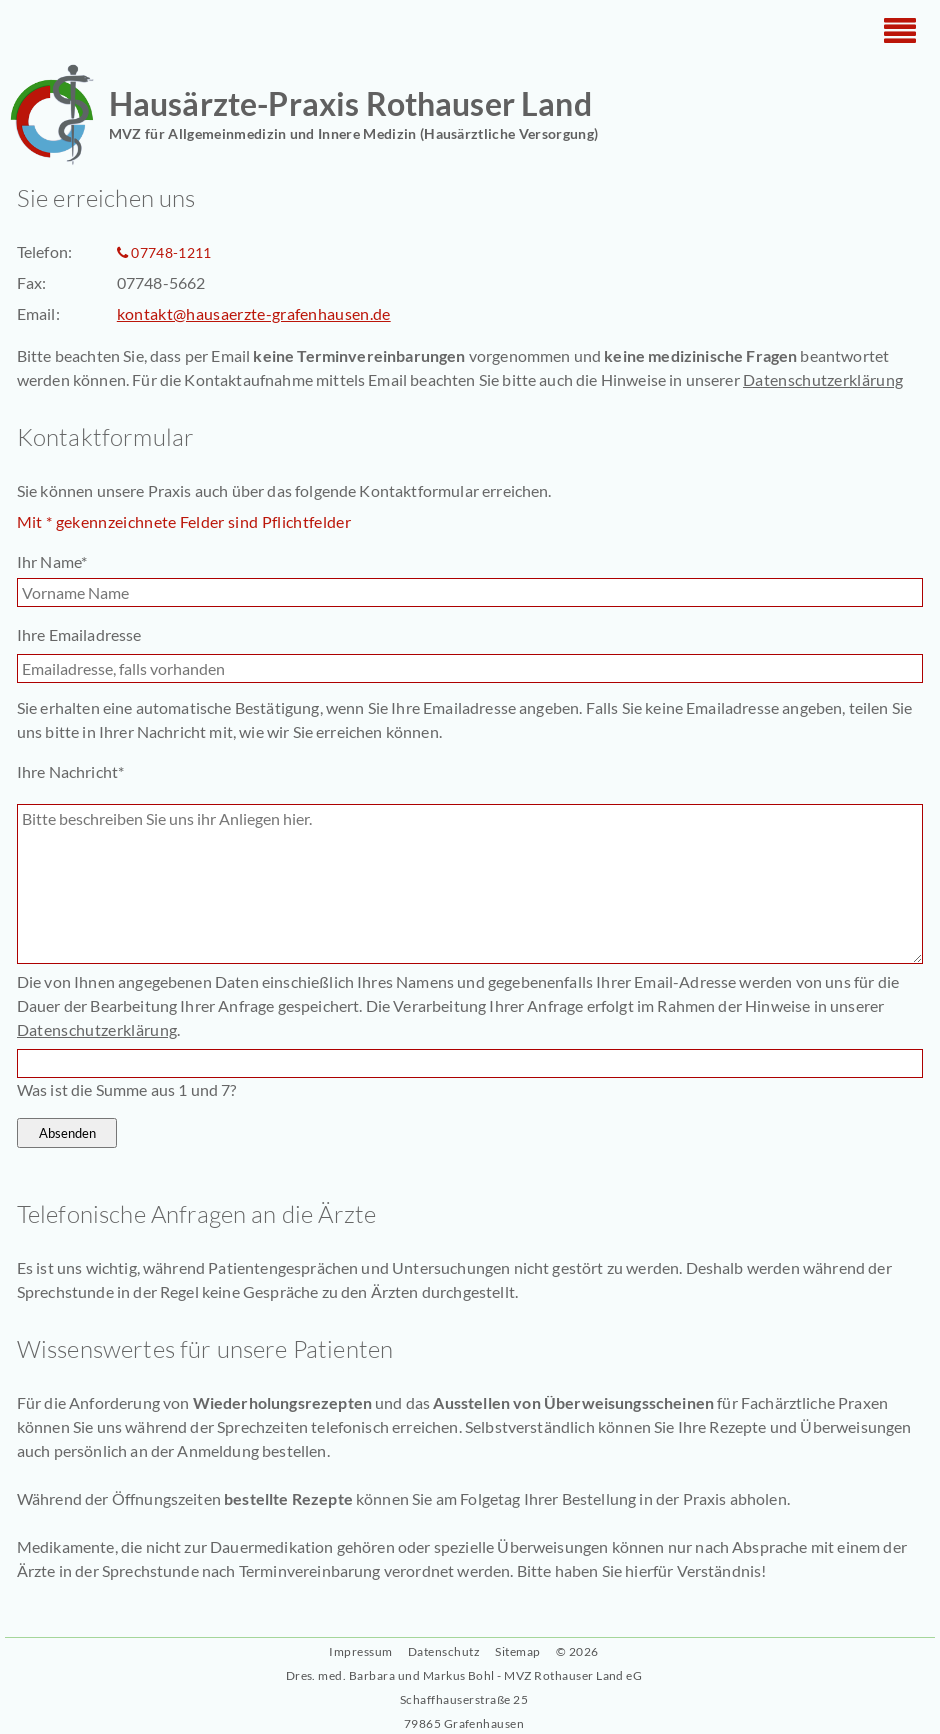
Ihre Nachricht (70, 770)
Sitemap (517, 1651)
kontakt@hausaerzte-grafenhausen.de (254, 313)
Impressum (360, 1651)
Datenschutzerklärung (823, 379)
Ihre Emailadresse (79, 634)
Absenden (67, 1133)
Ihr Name (53, 560)
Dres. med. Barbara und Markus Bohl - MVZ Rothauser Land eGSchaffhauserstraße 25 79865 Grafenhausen (464, 1699)
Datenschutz (444, 1651)
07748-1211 (171, 252)
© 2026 (577, 1651)
